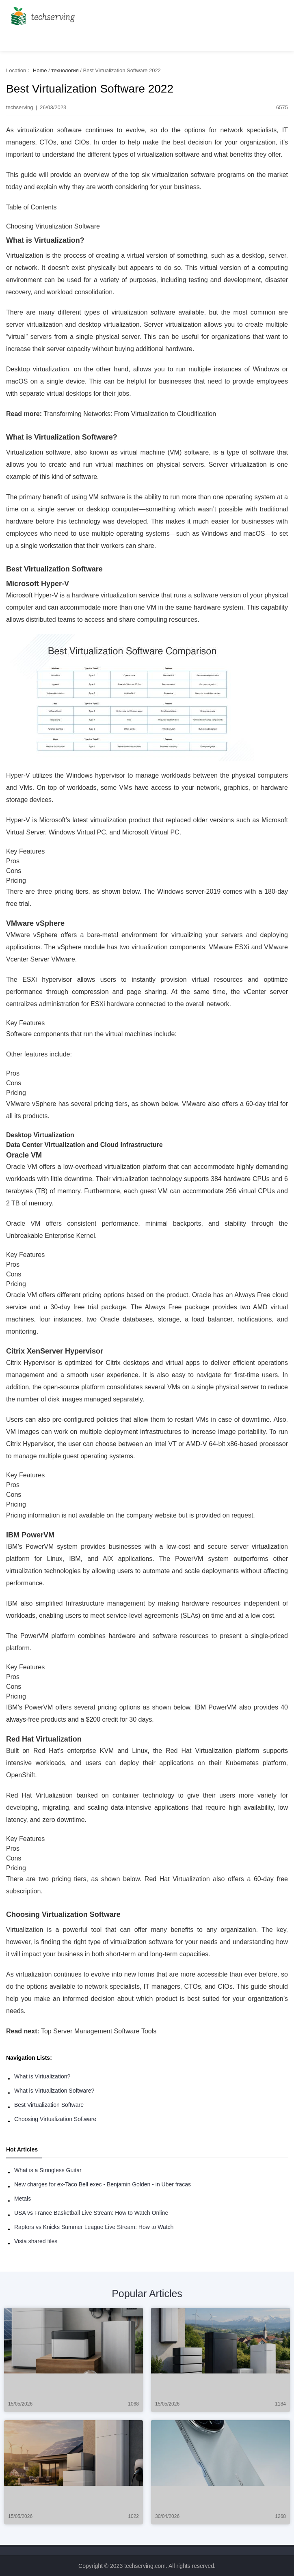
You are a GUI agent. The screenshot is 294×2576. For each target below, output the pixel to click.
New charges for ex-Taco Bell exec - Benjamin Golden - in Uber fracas (102, 2184)
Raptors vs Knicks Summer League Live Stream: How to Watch (93, 2227)
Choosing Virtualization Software (55, 2119)
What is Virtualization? (42, 2076)
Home (40, 70)
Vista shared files (35, 2241)
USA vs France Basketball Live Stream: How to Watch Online (91, 2213)
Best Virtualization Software (49, 2105)
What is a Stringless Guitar (48, 2170)
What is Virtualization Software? (54, 2090)
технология (64, 70)
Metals (22, 2198)
